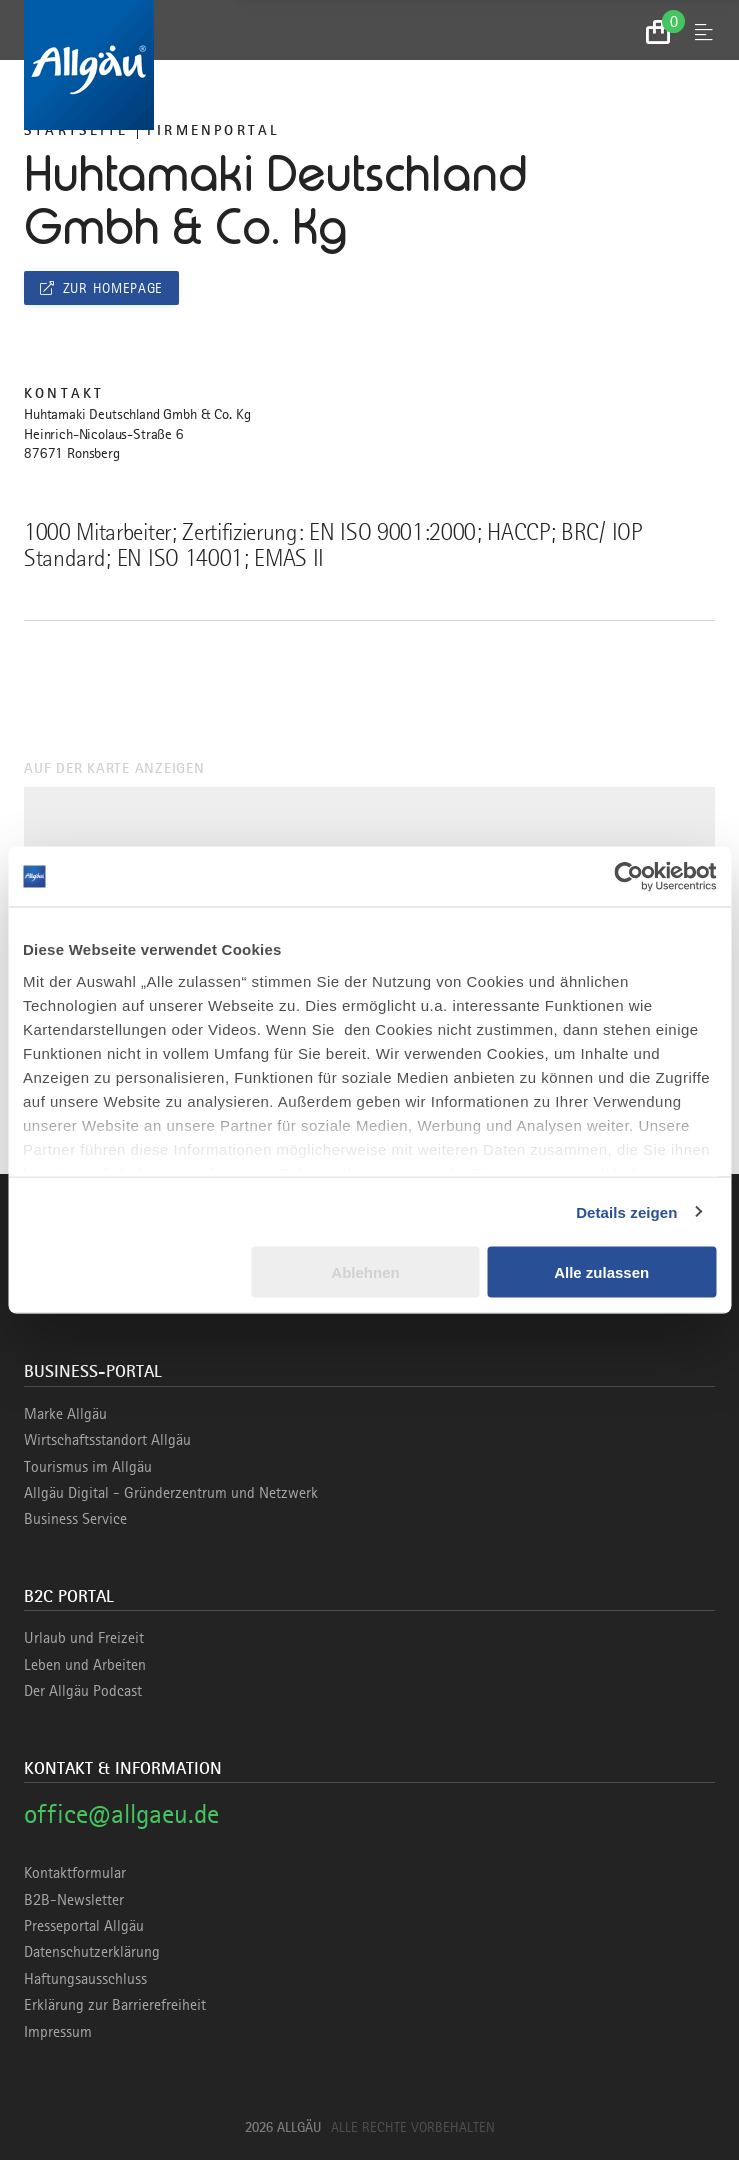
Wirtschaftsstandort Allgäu (107, 1440)
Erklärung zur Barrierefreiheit (115, 2005)
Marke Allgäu (65, 1414)
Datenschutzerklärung (92, 1952)
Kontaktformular (75, 1873)
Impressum (58, 2032)
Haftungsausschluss (85, 1979)
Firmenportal (213, 130)
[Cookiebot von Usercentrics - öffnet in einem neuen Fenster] (628, 877)
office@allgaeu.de (121, 1813)
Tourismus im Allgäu (88, 1467)
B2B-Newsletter (74, 1900)
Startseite (76, 130)
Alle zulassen (601, 1272)
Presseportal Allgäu (84, 1926)
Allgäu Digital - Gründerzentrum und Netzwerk (171, 1493)
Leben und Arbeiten (85, 1665)
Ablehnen (365, 1272)
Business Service (75, 1519)
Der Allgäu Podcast (83, 1691)
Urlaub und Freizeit (84, 1638)
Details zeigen (626, 1211)
